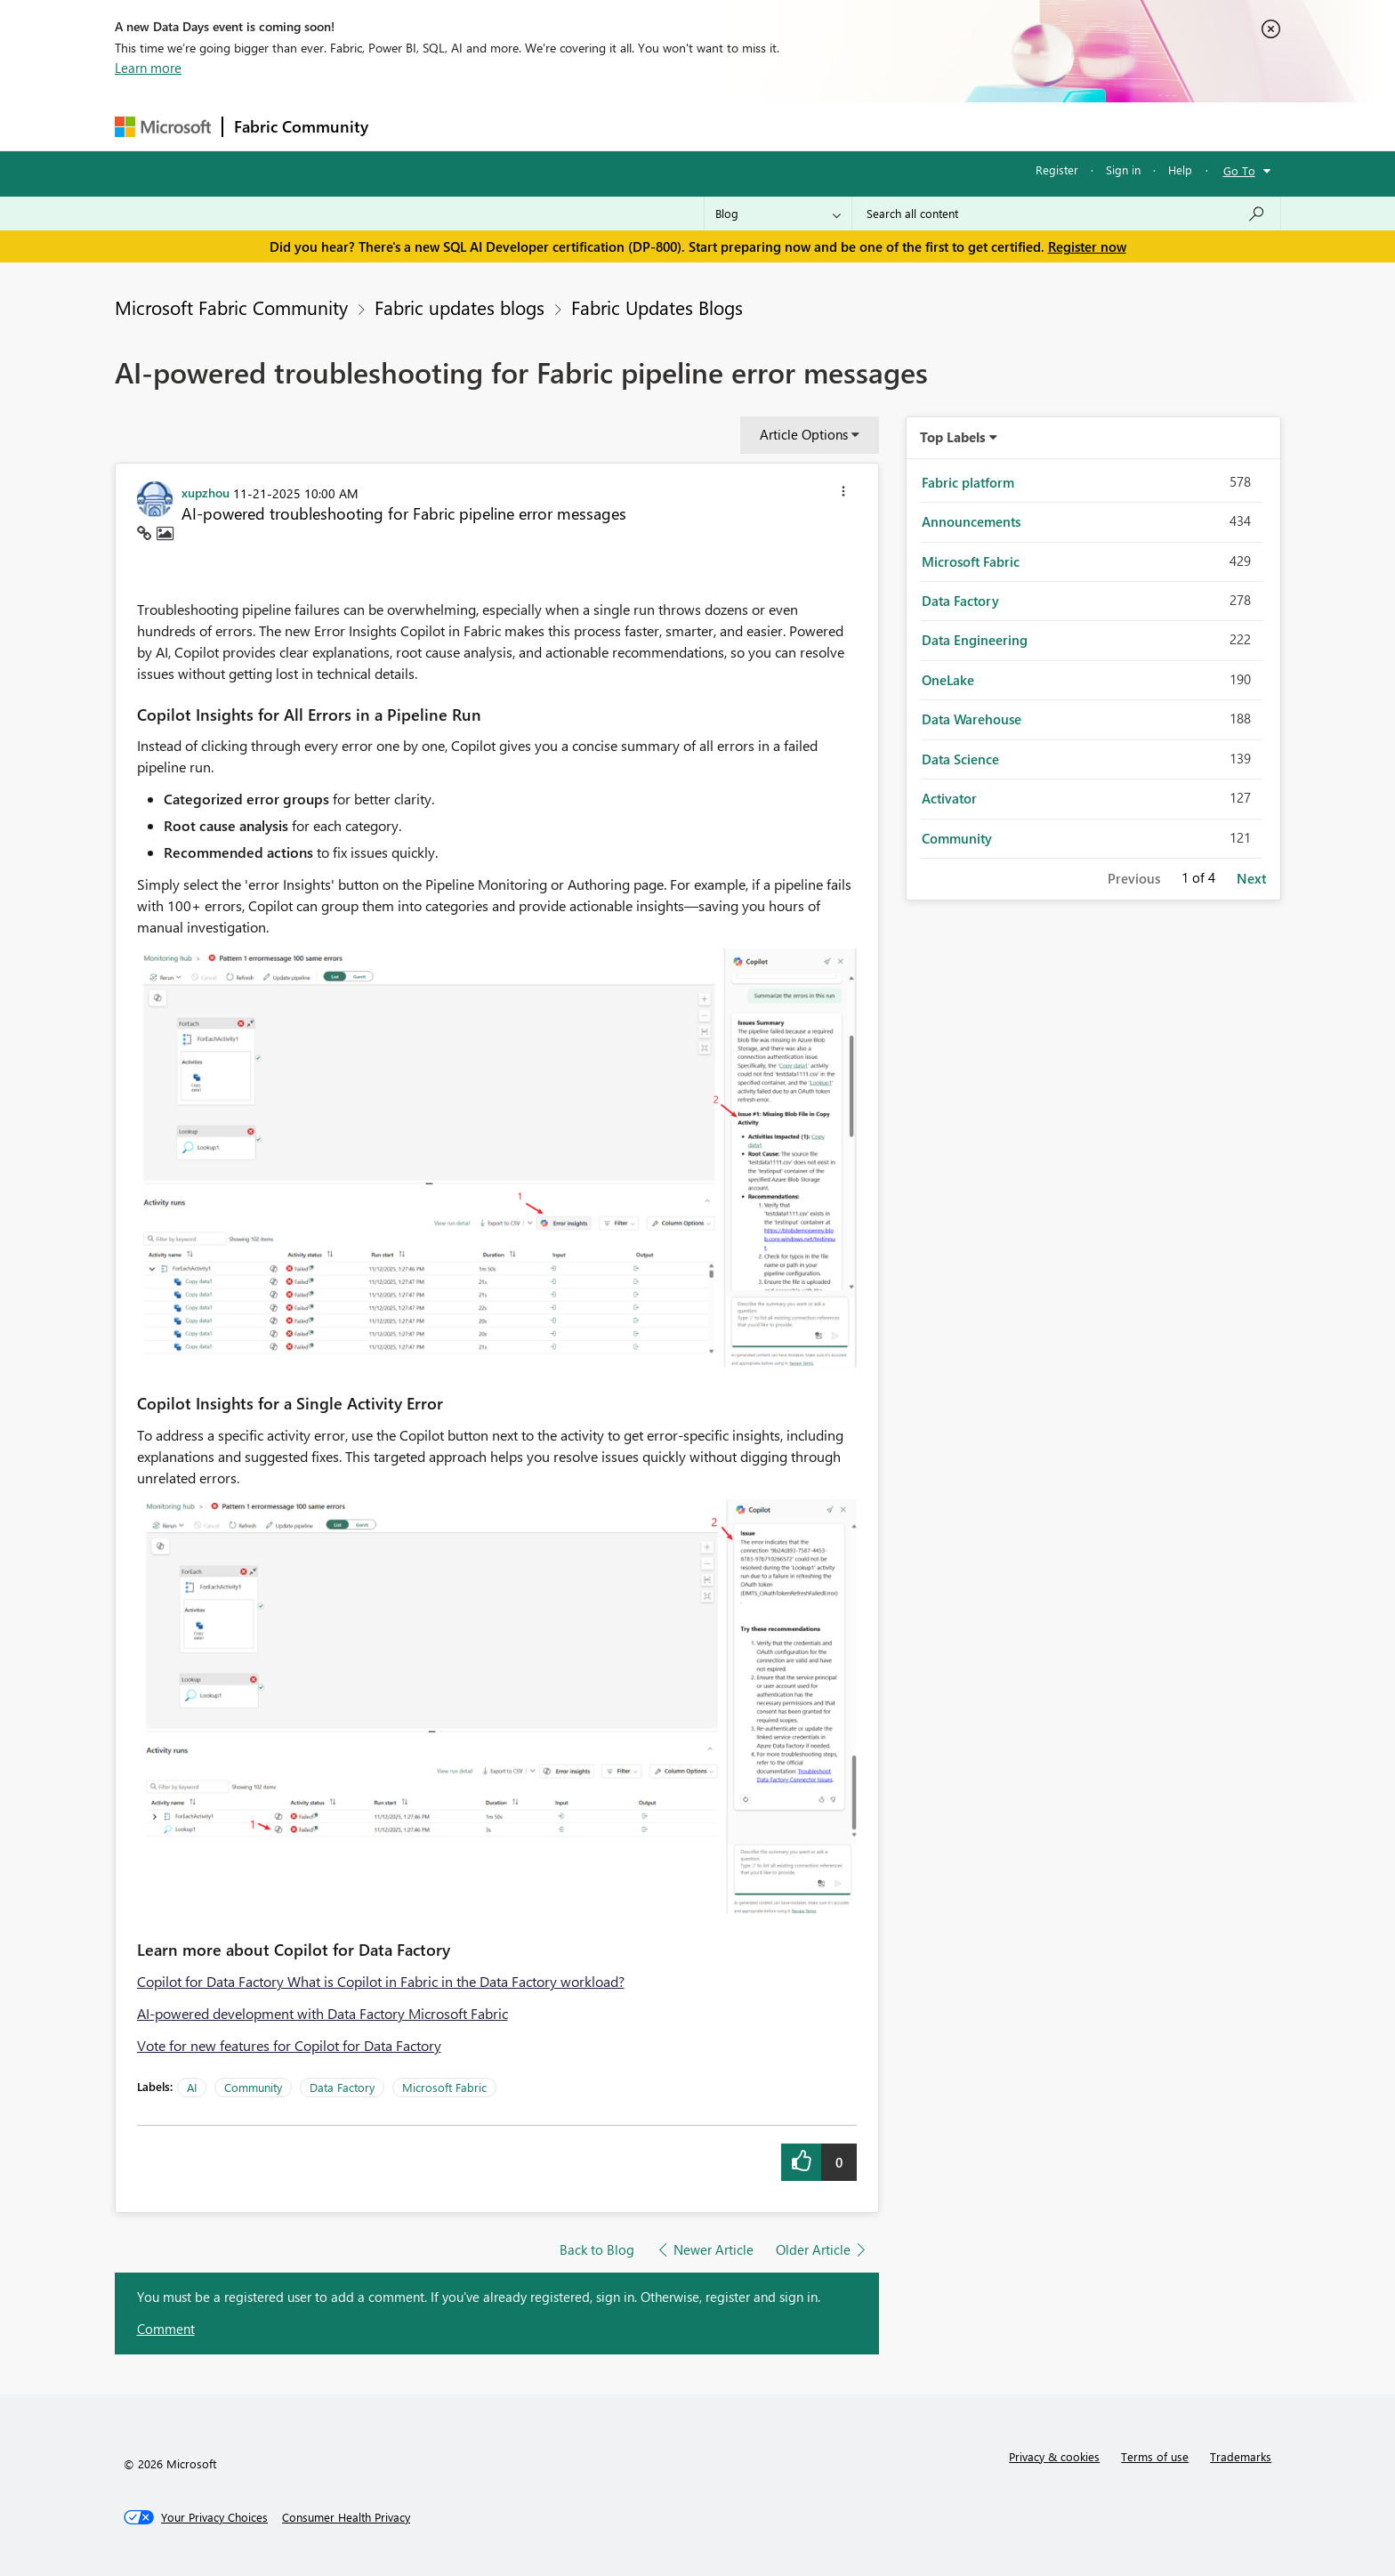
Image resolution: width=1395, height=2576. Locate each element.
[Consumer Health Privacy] (346, 2517)
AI (192, 2087)
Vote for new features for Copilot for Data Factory (289, 2045)
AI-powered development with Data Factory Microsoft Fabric (322, 2013)
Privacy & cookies (1054, 2456)
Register (1057, 169)
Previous (1134, 878)
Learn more (148, 68)
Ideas (560, 125)
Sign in (1123, 169)
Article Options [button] (804, 434)
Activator (949, 798)
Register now (1087, 246)
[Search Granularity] (778, 213)
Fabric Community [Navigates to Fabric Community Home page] (301, 126)
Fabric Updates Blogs (657, 307)
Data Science (960, 759)
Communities (639, 125)
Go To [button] (1239, 170)
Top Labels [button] (953, 437)
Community (253, 2087)
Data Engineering (975, 640)
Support (862, 125)
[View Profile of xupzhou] (205, 492)
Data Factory (342, 2087)
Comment (166, 2329)
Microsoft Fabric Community (231, 307)
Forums (409, 125)
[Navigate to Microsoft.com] (163, 127)
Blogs (719, 125)
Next (1251, 878)
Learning (787, 125)
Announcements (971, 521)
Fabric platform (968, 482)
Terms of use (1155, 2456)
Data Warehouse (971, 719)
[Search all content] (1066, 213)
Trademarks (1240, 2456)
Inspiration (487, 125)
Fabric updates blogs (459, 307)
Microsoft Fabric (444, 2087)
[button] (843, 494)
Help (1180, 169)
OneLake (948, 680)
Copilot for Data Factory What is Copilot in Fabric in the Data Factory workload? (381, 1981)
